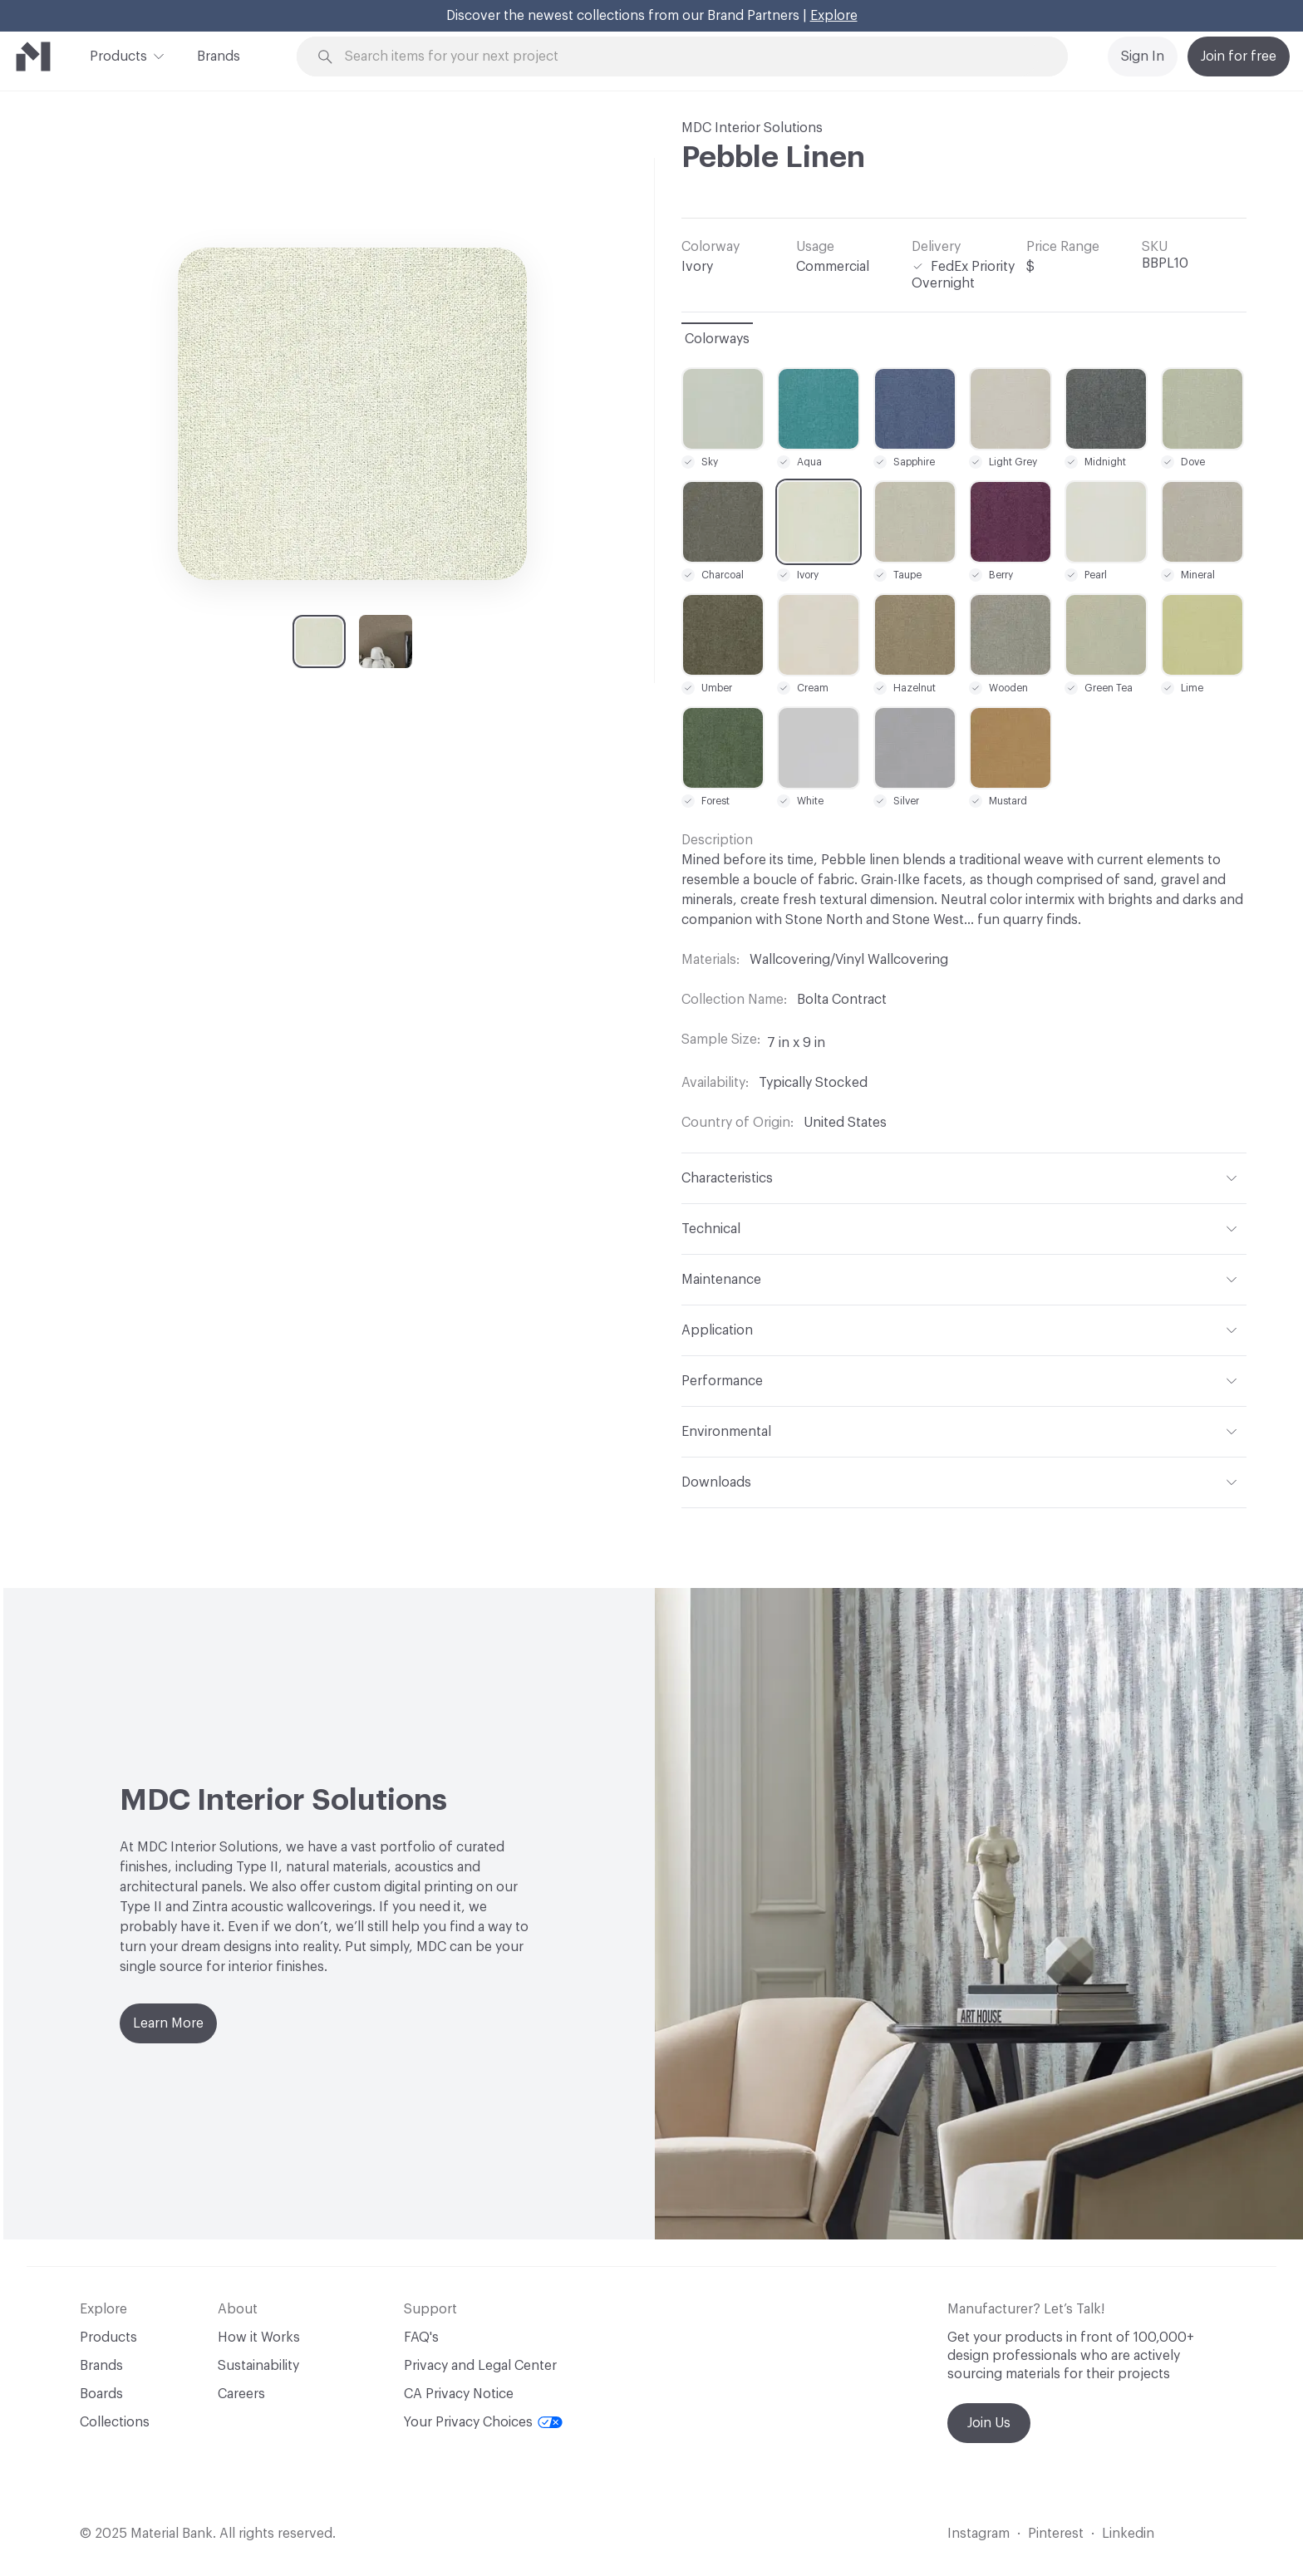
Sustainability (258, 2365)
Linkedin (1128, 2533)
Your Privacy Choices (483, 2422)
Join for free (1238, 56)
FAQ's (421, 2337)
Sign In (1142, 56)
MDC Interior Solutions (752, 128)
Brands (218, 56)
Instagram (978, 2533)
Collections (115, 2422)
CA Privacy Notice (459, 2394)
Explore (834, 15)
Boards (101, 2394)
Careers (241, 2394)
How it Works (259, 2337)
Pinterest (1056, 2533)
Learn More (168, 2023)
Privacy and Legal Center (480, 2365)
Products (118, 55)
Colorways (717, 339)
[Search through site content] (691, 56)
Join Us (988, 2423)
